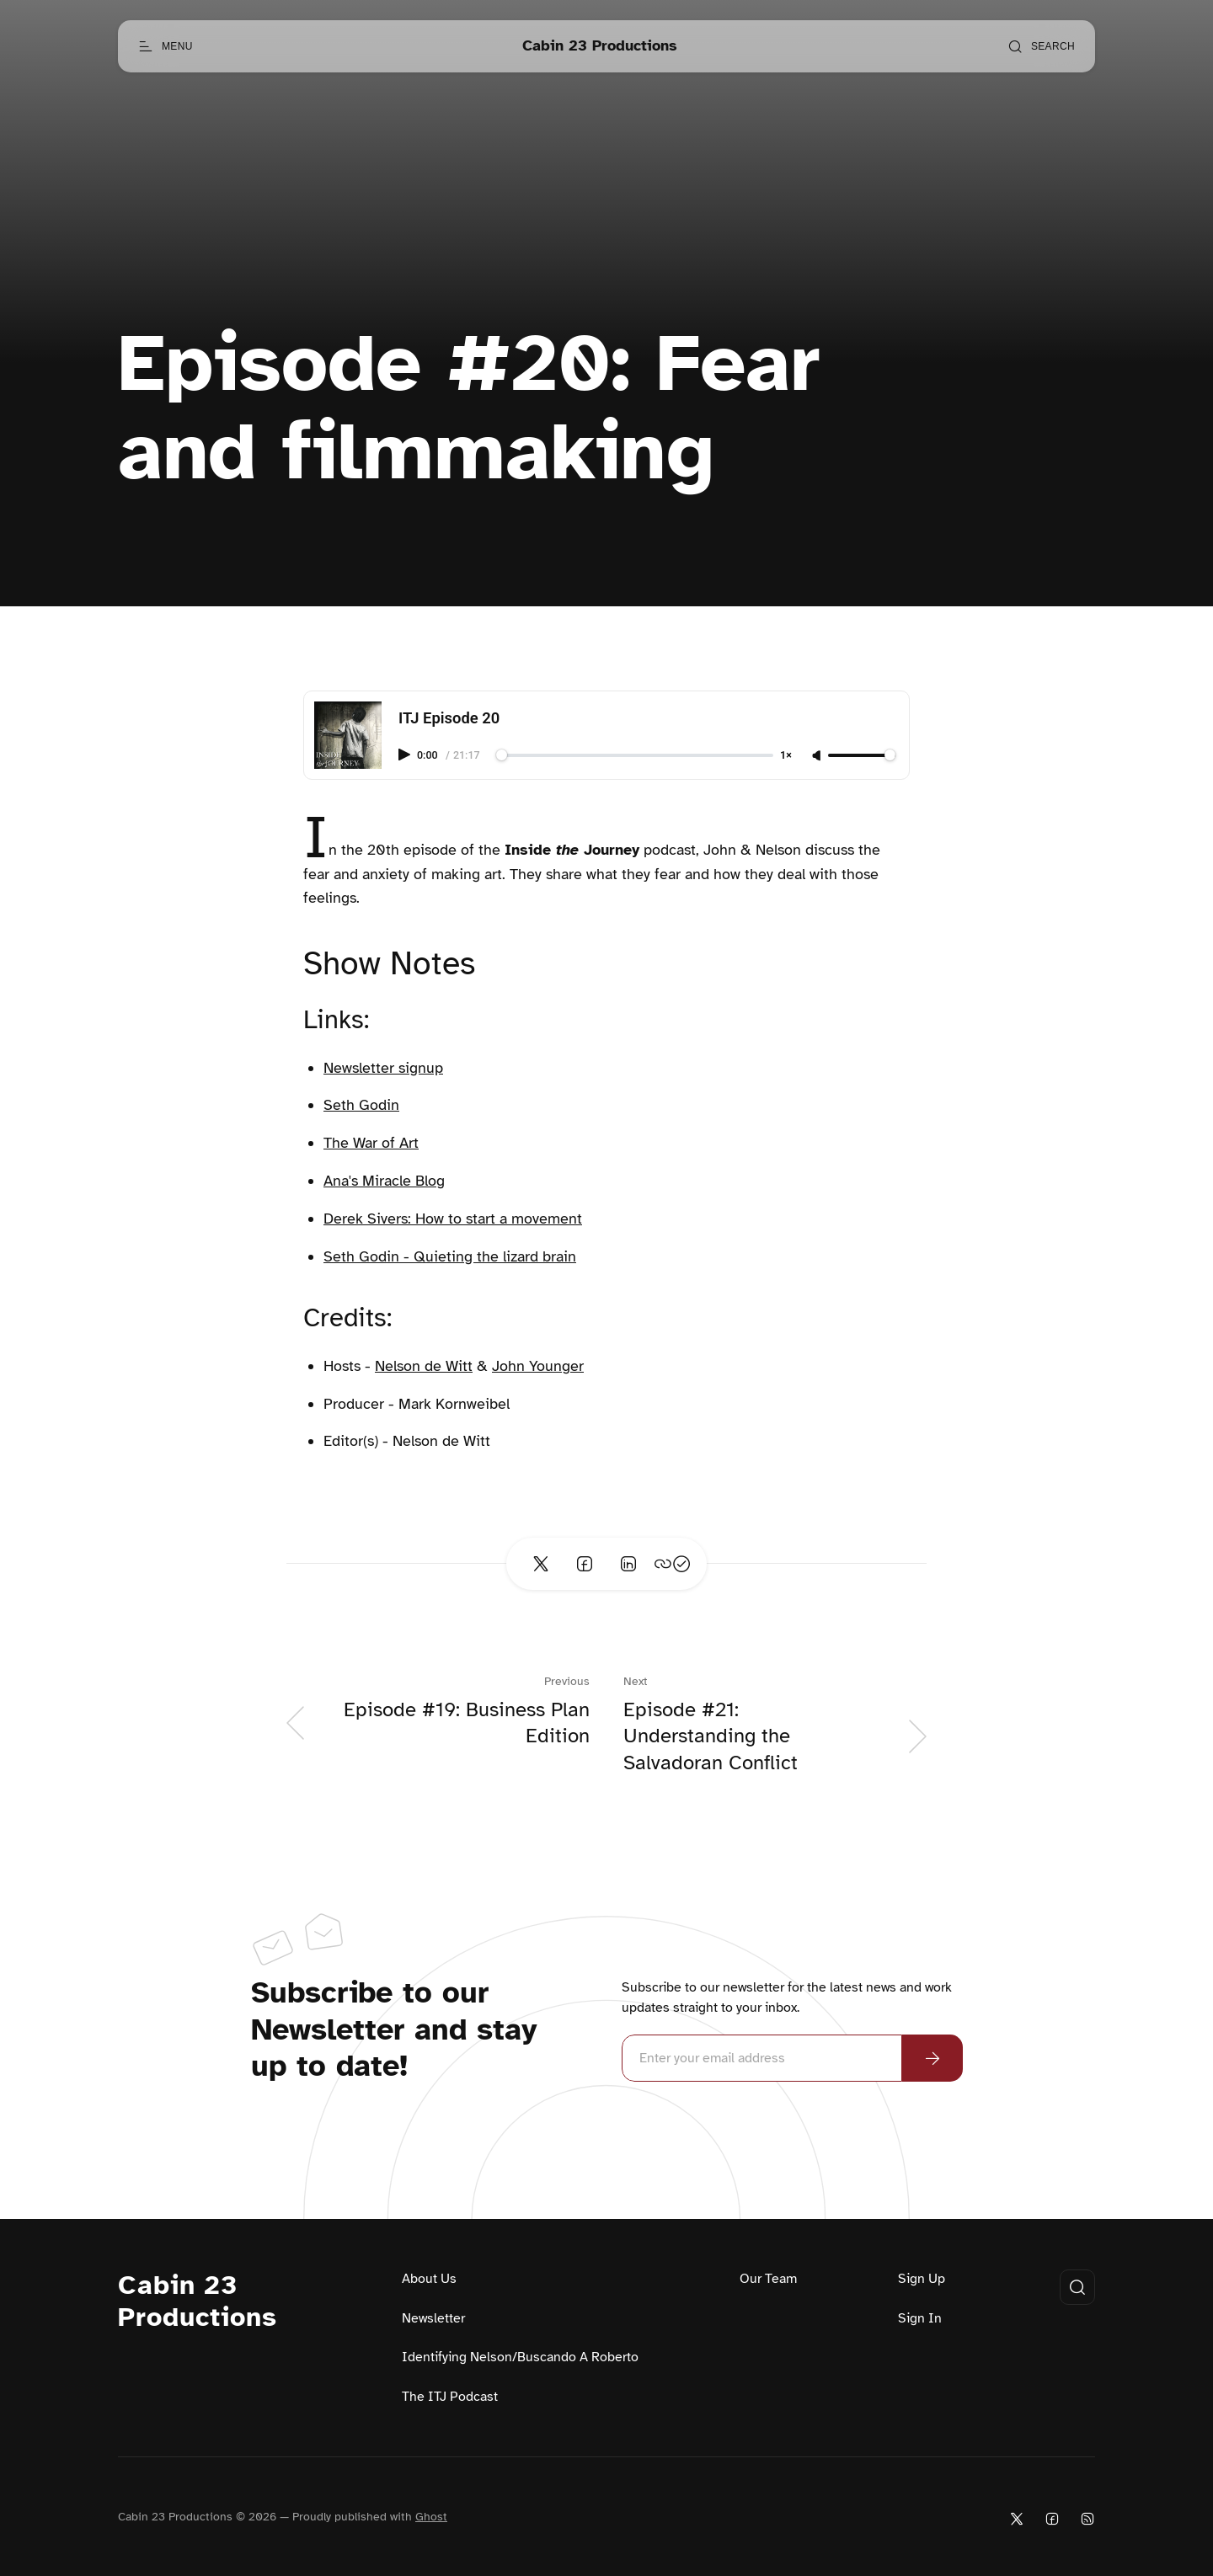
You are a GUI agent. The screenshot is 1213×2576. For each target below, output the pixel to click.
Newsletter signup (383, 1068)
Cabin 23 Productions (197, 2301)
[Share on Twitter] (540, 1563)
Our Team (768, 2278)
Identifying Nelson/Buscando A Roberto (520, 2357)
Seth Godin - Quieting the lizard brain (449, 1256)
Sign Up (921, 2278)
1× (786, 755)
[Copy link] (672, 1563)
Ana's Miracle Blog (384, 1180)
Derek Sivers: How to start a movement (452, 1218)
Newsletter (433, 2318)
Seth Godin (361, 1105)
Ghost (431, 2516)
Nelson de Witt (424, 1366)
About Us (429, 2278)
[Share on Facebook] (584, 1563)
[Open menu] (165, 46)
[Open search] (1041, 46)
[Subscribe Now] (932, 2058)
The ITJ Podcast (450, 2396)
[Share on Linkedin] (628, 1563)
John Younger (538, 1366)
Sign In (920, 2318)
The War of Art (371, 1142)
